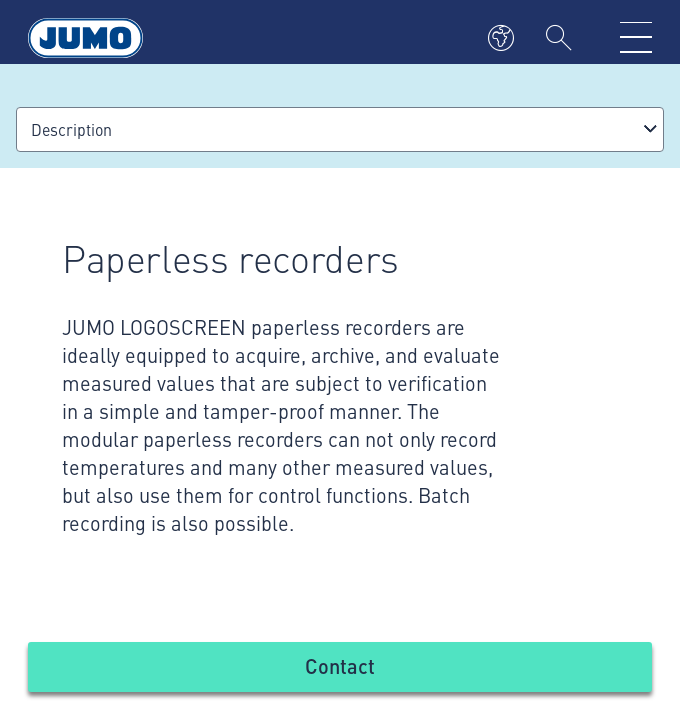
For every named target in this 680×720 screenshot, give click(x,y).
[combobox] (340, 129)
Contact (340, 665)
